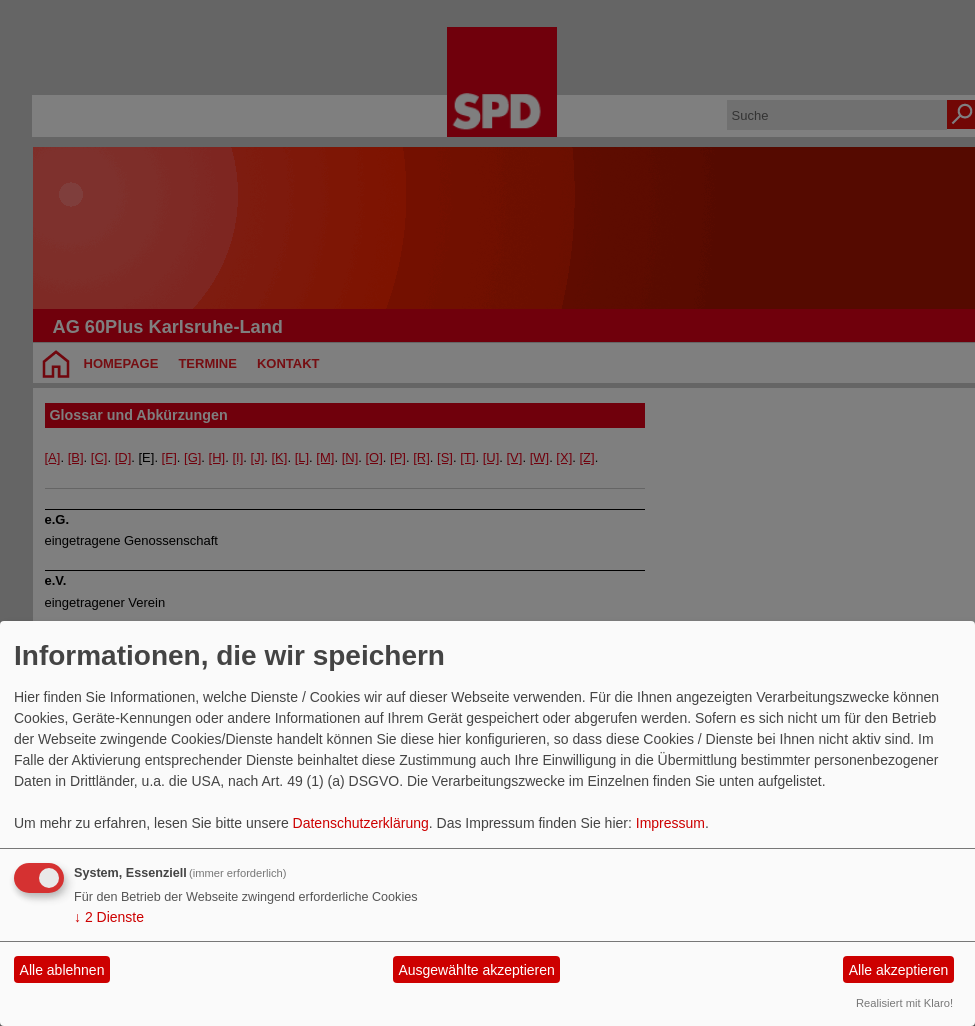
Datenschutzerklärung (361, 823)
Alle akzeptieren (899, 970)
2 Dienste (109, 917)
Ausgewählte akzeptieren (476, 970)
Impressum (670, 823)
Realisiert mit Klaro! (904, 1003)
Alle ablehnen (62, 970)
